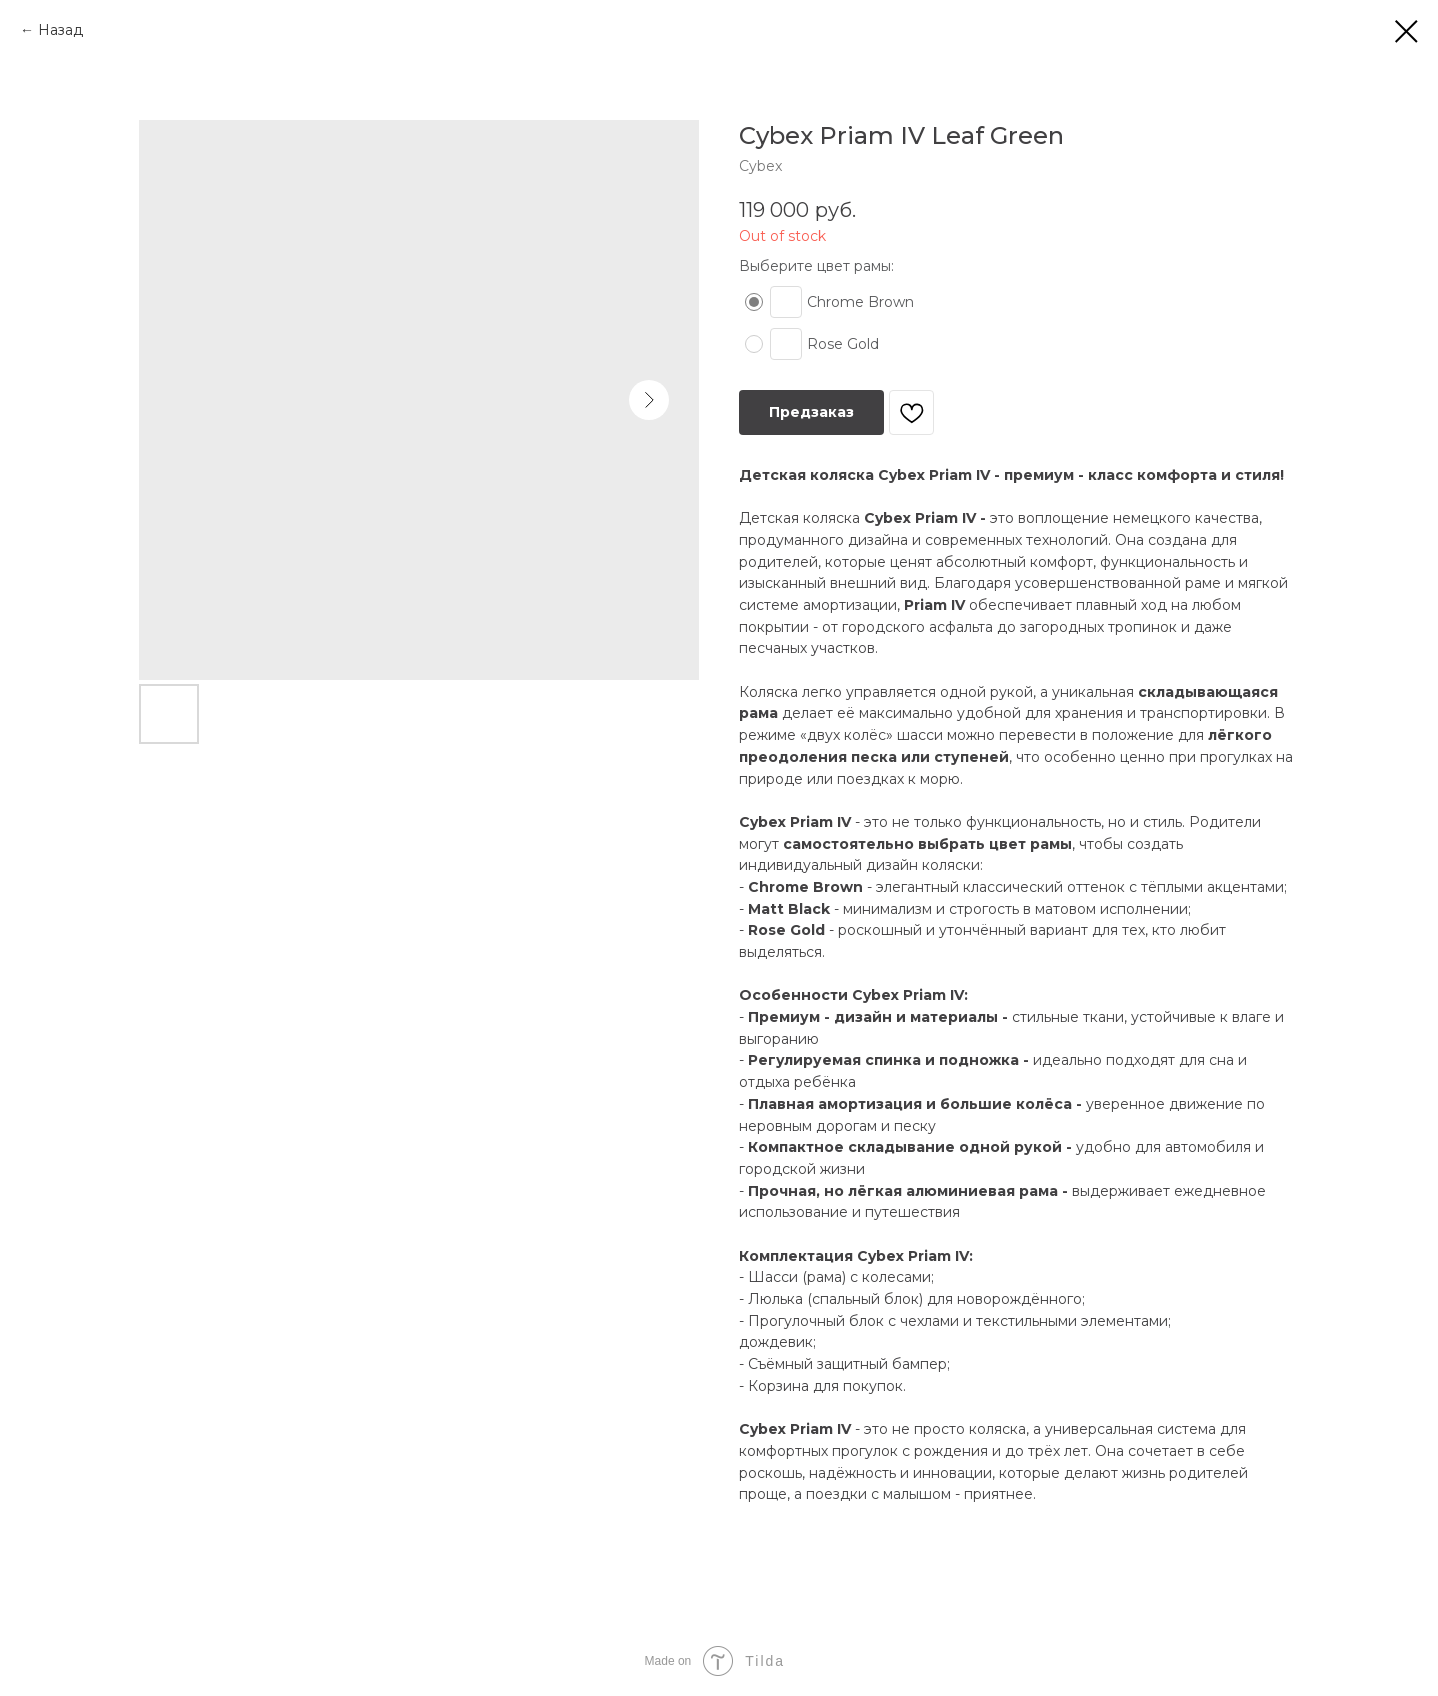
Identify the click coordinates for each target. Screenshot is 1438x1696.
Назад (60, 30)
